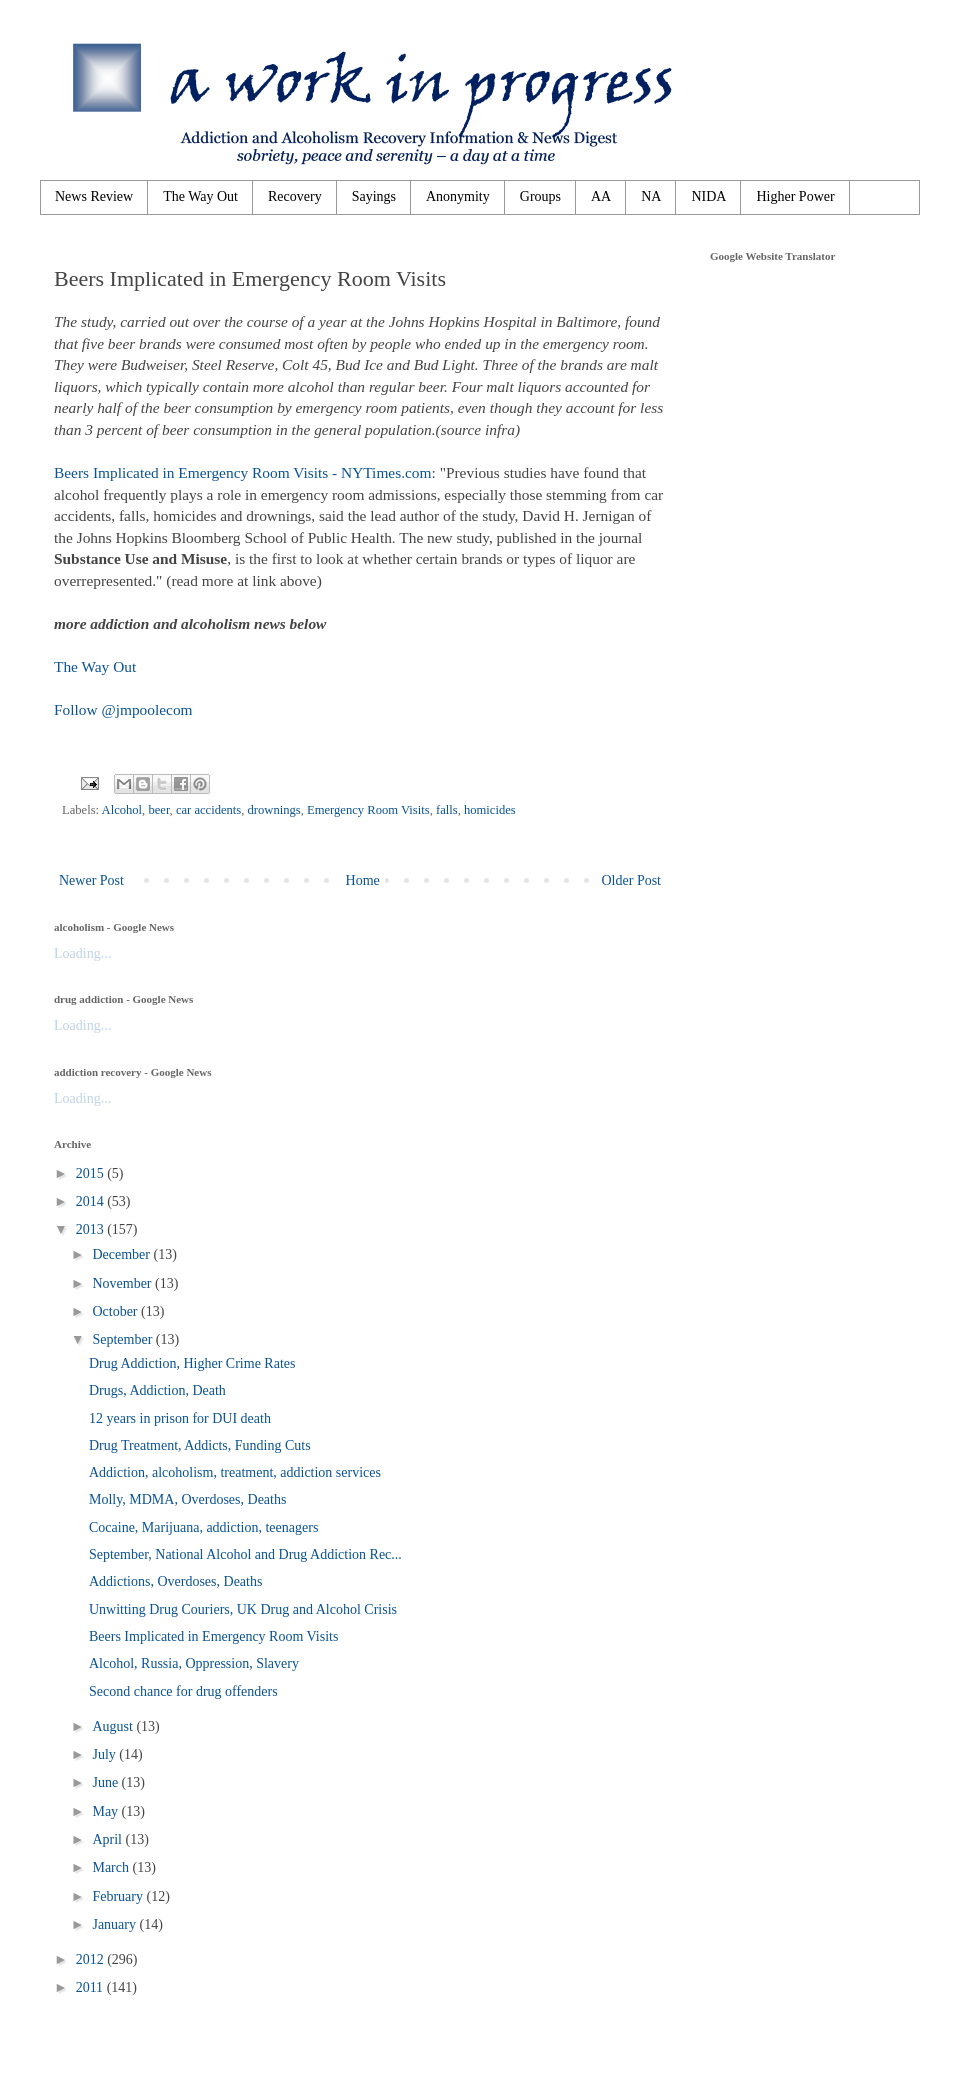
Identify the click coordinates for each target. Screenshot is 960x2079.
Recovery (295, 196)
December (122, 1254)
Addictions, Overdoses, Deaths (175, 1581)
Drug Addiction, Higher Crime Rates (192, 1363)
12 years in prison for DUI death (180, 1418)
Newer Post (91, 880)
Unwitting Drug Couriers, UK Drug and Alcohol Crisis (243, 1609)
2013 (92, 1229)
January (115, 1924)
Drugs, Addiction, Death (157, 1390)
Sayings (374, 196)
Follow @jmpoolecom (123, 709)
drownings (274, 810)
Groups (540, 196)
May (106, 1811)
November (123, 1283)
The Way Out (200, 196)
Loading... (82, 953)
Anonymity (458, 196)
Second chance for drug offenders (183, 1691)
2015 (92, 1173)
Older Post (632, 880)
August (114, 1726)
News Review (94, 196)
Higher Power (795, 196)
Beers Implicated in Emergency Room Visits (213, 1636)
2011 (91, 1987)
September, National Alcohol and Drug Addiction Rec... (245, 1554)
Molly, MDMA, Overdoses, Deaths (187, 1499)
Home (363, 880)
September (123, 1339)
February (119, 1896)
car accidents (208, 810)
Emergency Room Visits (368, 810)
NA (651, 196)
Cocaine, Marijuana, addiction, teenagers (203, 1527)
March (112, 1867)
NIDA (708, 196)
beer (158, 810)
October (116, 1311)
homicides (490, 810)
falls (447, 810)
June (106, 1782)
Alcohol (122, 810)
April (108, 1839)
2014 (92, 1201)
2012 (92, 1959)
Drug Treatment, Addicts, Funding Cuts (200, 1445)
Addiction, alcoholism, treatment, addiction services (235, 1472)
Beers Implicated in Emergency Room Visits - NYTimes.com (243, 472)
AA (601, 196)
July (105, 1754)
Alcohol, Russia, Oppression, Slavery (194, 1663)
